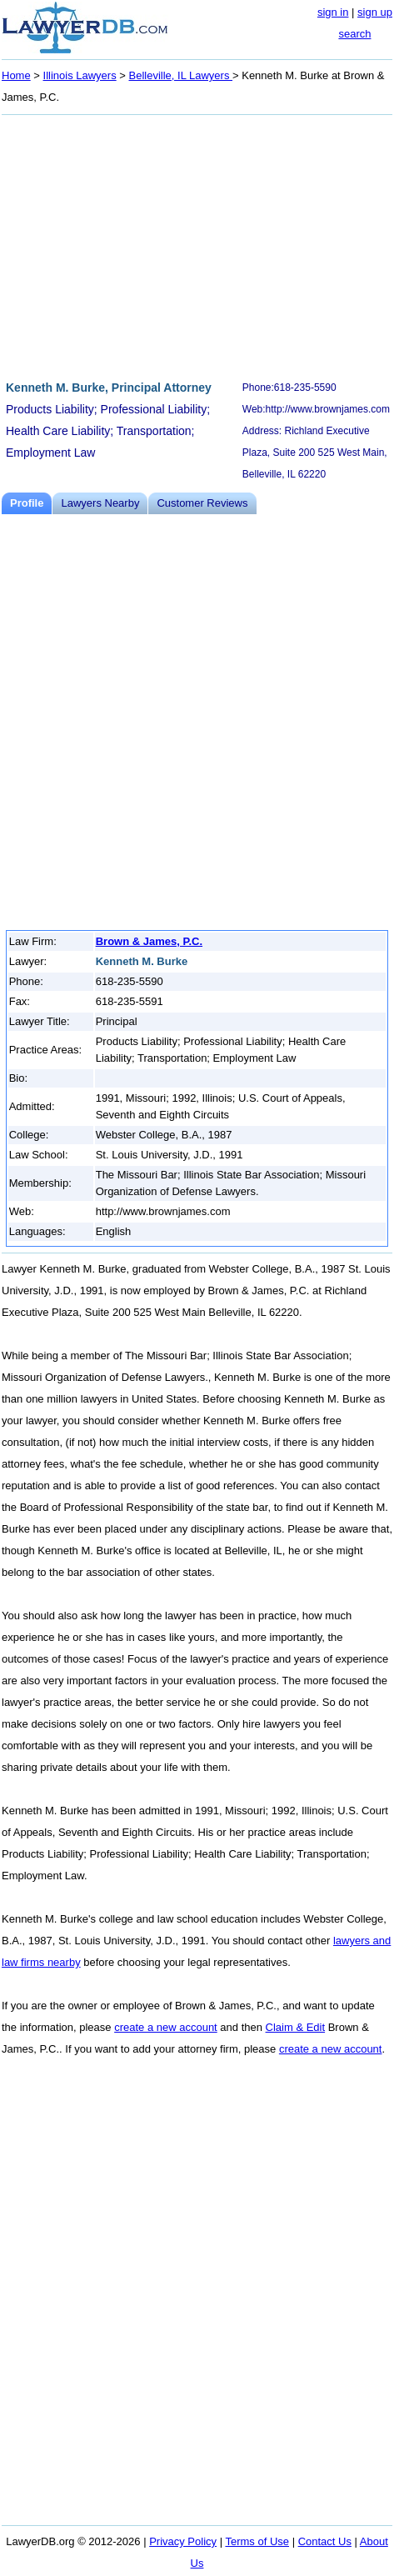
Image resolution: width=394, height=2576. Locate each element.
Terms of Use (257, 2541)
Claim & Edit (296, 2027)
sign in (333, 12)
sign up (374, 12)
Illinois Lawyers (80, 75)
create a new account (165, 2027)
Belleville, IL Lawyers (181, 75)
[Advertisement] (197, 245)
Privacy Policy (183, 2541)
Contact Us (325, 2541)
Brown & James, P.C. (149, 941)
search (354, 34)
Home (16, 75)
